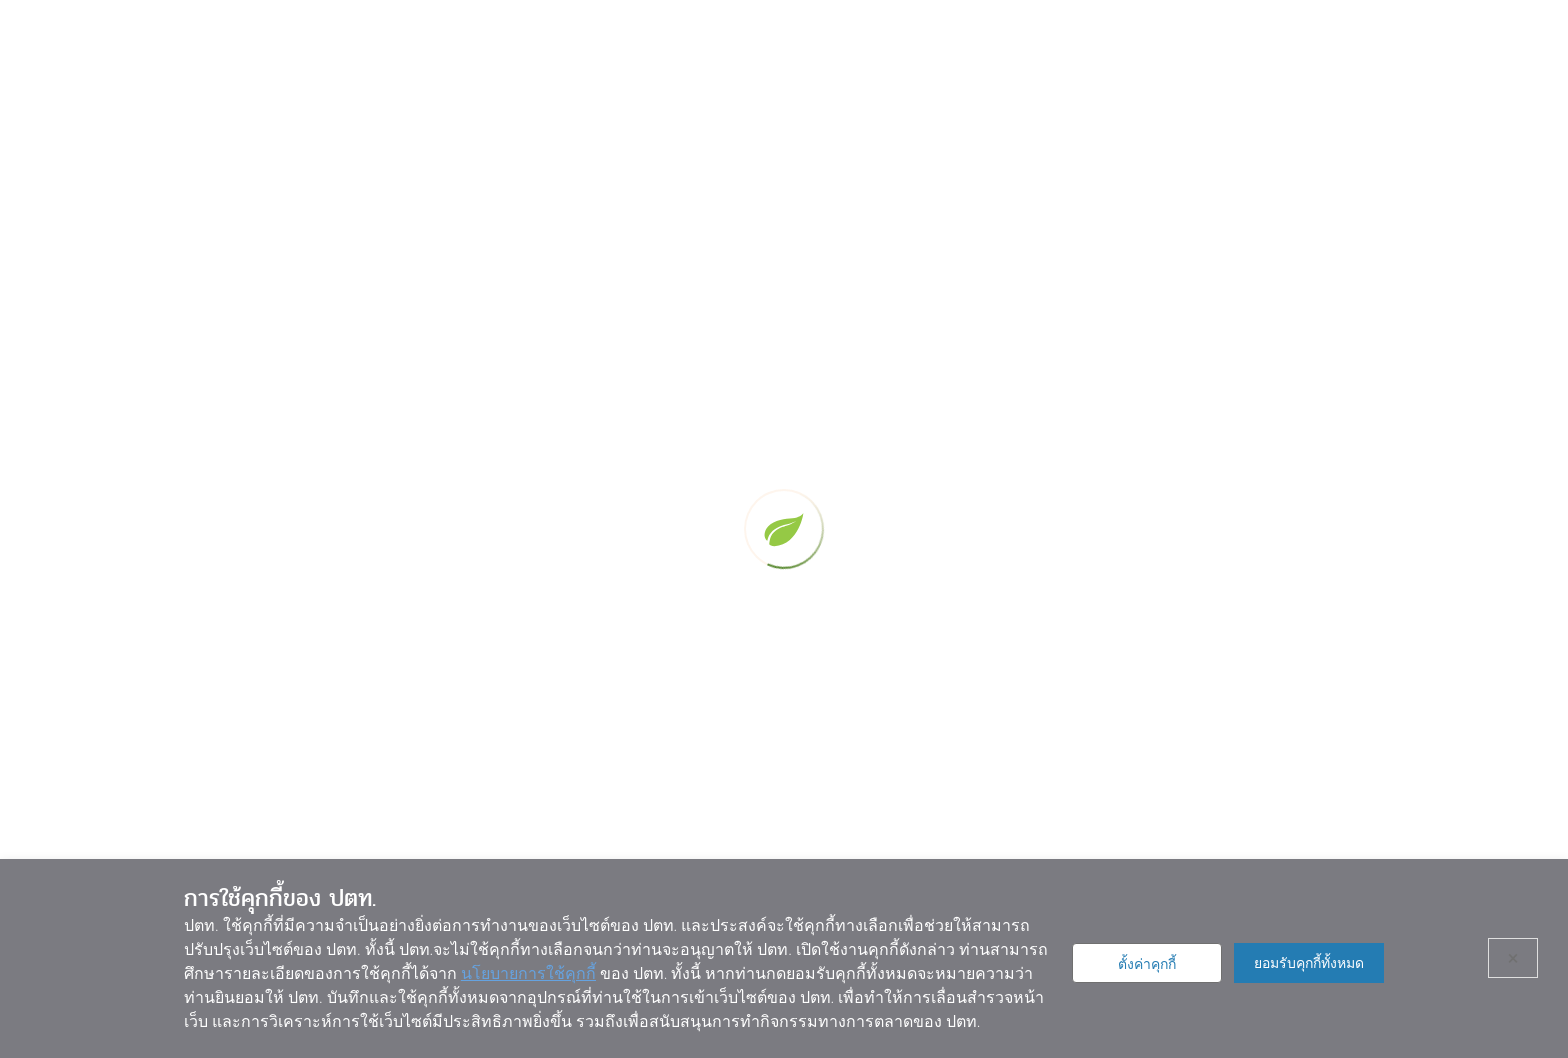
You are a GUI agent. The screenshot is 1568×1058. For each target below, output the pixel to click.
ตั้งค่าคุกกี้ (1147, 964)
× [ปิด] (1513, 958)
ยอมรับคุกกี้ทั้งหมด (1309, 963)
